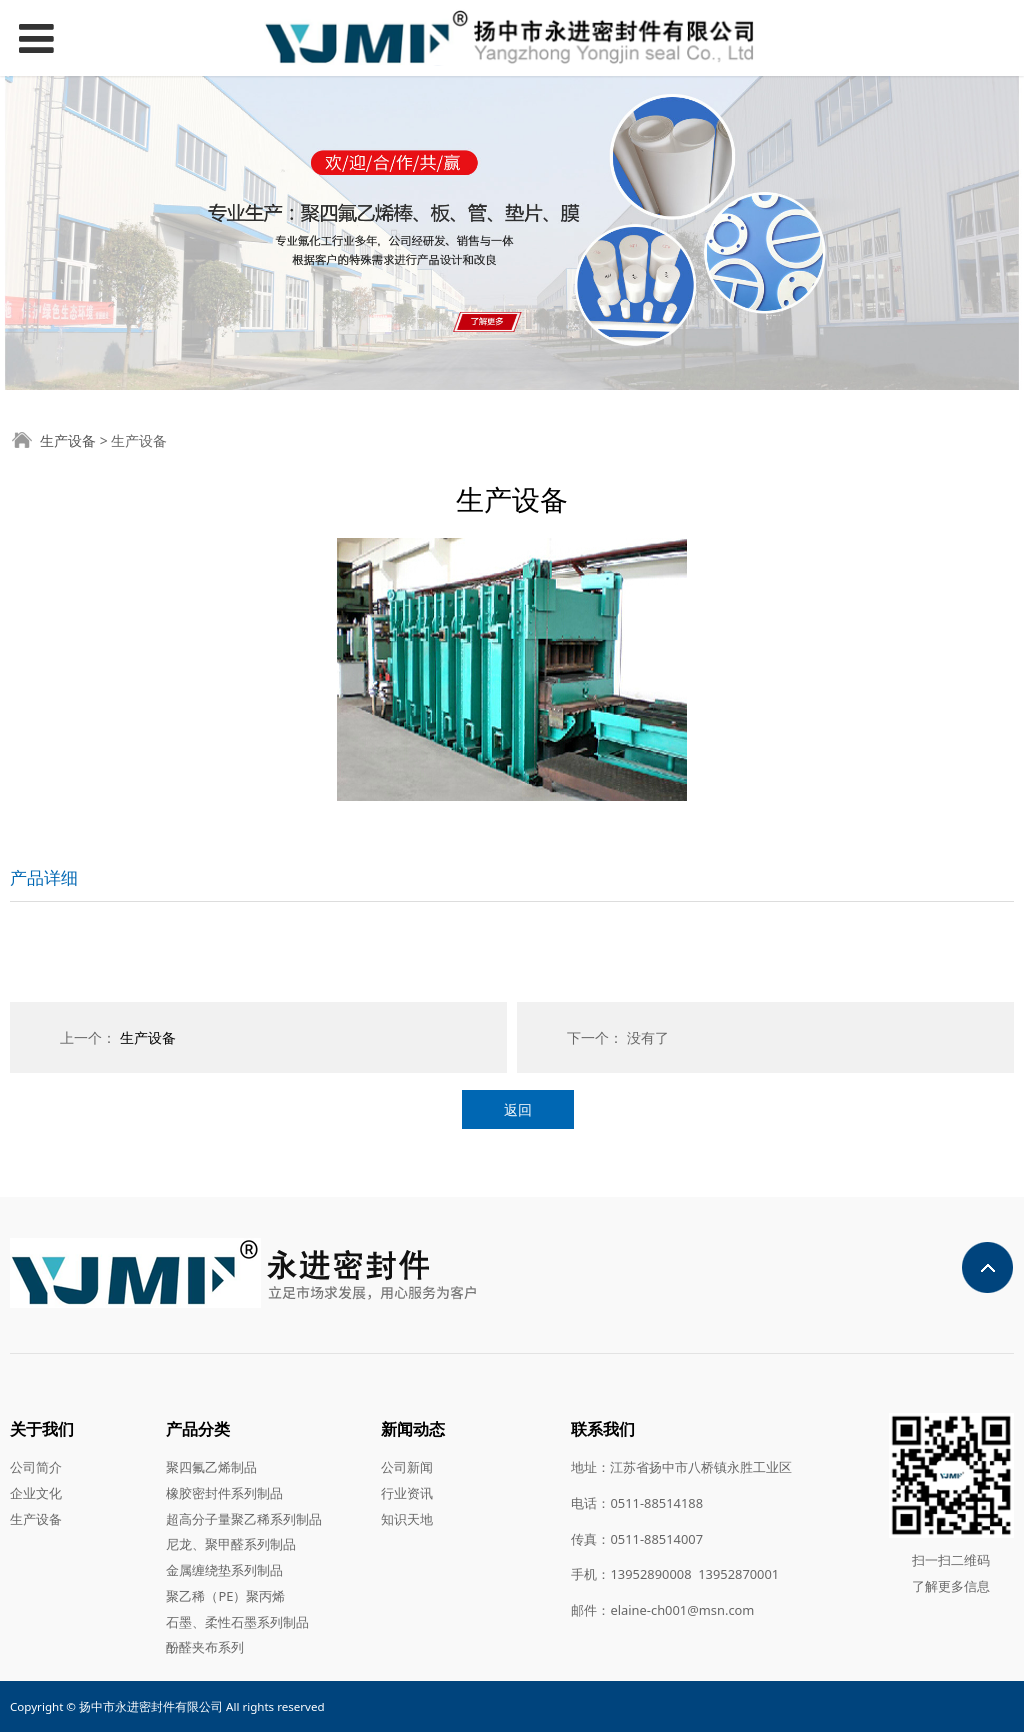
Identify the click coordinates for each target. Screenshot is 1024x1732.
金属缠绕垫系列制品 (224, 1570)
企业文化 (36, 1493)
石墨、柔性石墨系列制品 (237, 1622)
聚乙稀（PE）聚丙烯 (225, 1596)
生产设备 (68, 440)
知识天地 (407, 1519)
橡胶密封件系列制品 (224, 1493)
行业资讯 (407, 1493)
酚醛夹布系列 (205, 1647)
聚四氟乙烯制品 (211, 1467)
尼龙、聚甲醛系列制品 (231, 1544)
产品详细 (44, 877)
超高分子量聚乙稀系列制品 (244, 1519)
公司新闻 (407, 1467)
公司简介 (36, 1467)
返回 (518, 1109)
